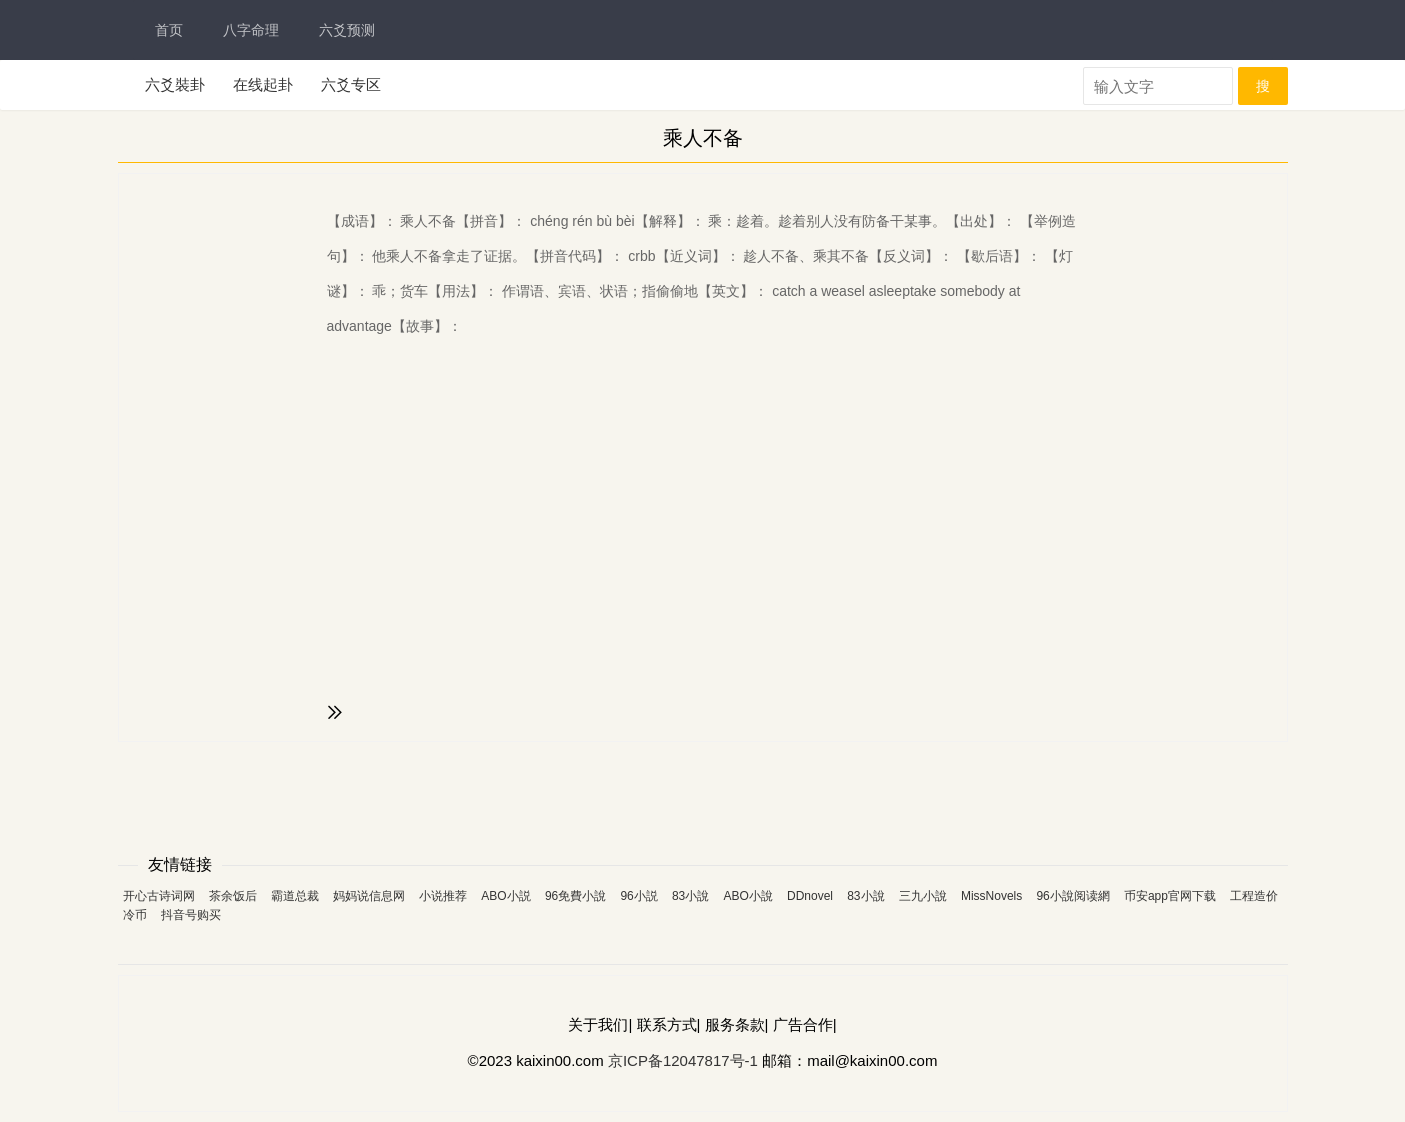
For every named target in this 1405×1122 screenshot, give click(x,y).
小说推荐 (443, 896)
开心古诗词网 (159, 896)
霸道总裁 (295, 896)
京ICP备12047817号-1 (683, 1060)
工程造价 (1254, 896)
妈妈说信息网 (369, 896)
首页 (169, 30)
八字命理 (251, 30)
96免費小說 (575, 896)
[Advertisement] (703, 792)
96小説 (638, 896)
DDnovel (810, 896)
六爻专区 (351, 84)
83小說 (690, 896)
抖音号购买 (191, 915)
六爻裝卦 (175, 84)
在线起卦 (263, 84)
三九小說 (923, 896)
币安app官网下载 (1170, 896)
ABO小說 (747, 896)
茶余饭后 (233, 896)
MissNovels (991, 896)
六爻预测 (347, 30)
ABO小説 (505, 896)
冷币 (135, 915)
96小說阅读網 (1072, 896)
